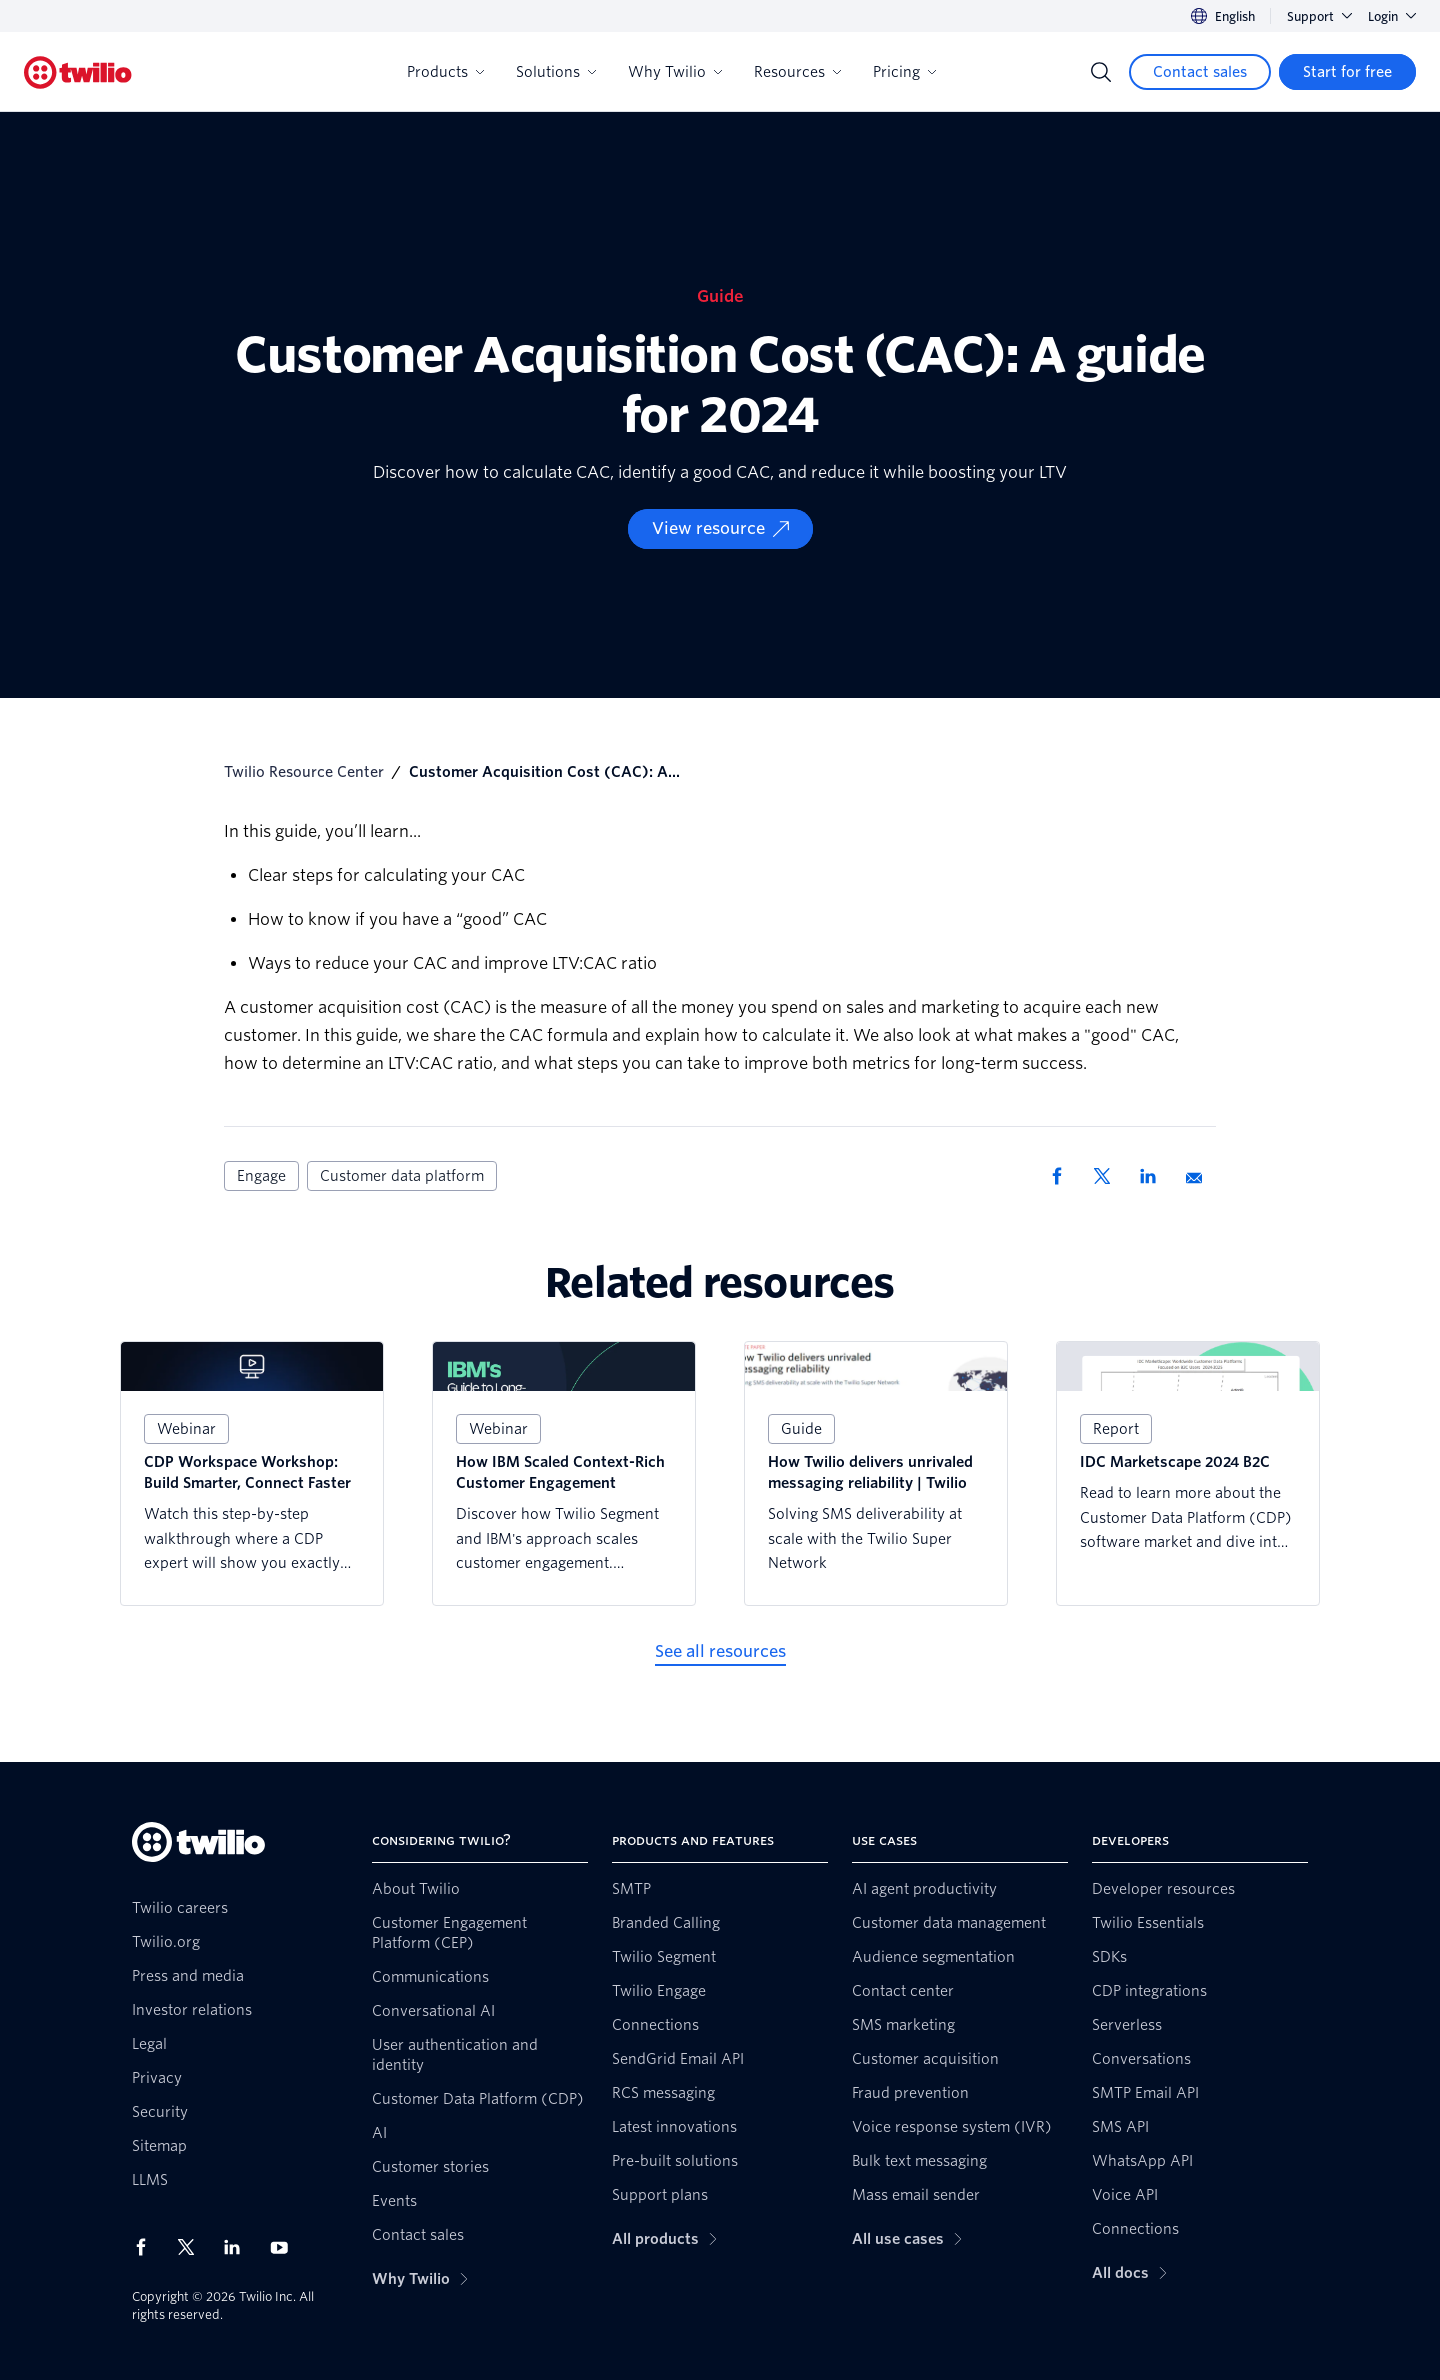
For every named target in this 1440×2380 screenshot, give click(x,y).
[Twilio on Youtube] (285, 2246)
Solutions (556, 72)
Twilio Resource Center (304, 772)
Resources (797, 72)
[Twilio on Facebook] (147, 2247)
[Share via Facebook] (1063, 1176)
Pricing (904, 72)
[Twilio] (78, 72)
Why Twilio (675, 72)
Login (1392, 16)
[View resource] (720, 529)
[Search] (1101, 72)
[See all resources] (720, 1652)
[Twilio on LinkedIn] (239, 2247)
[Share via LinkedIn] (1155, 1176)
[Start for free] (1347, 72)
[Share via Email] (1201, 1176)
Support (1319, 16)
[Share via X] (1109, 1176)
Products (445, 72)
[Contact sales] (1200, 72)
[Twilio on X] (193, 2247)
